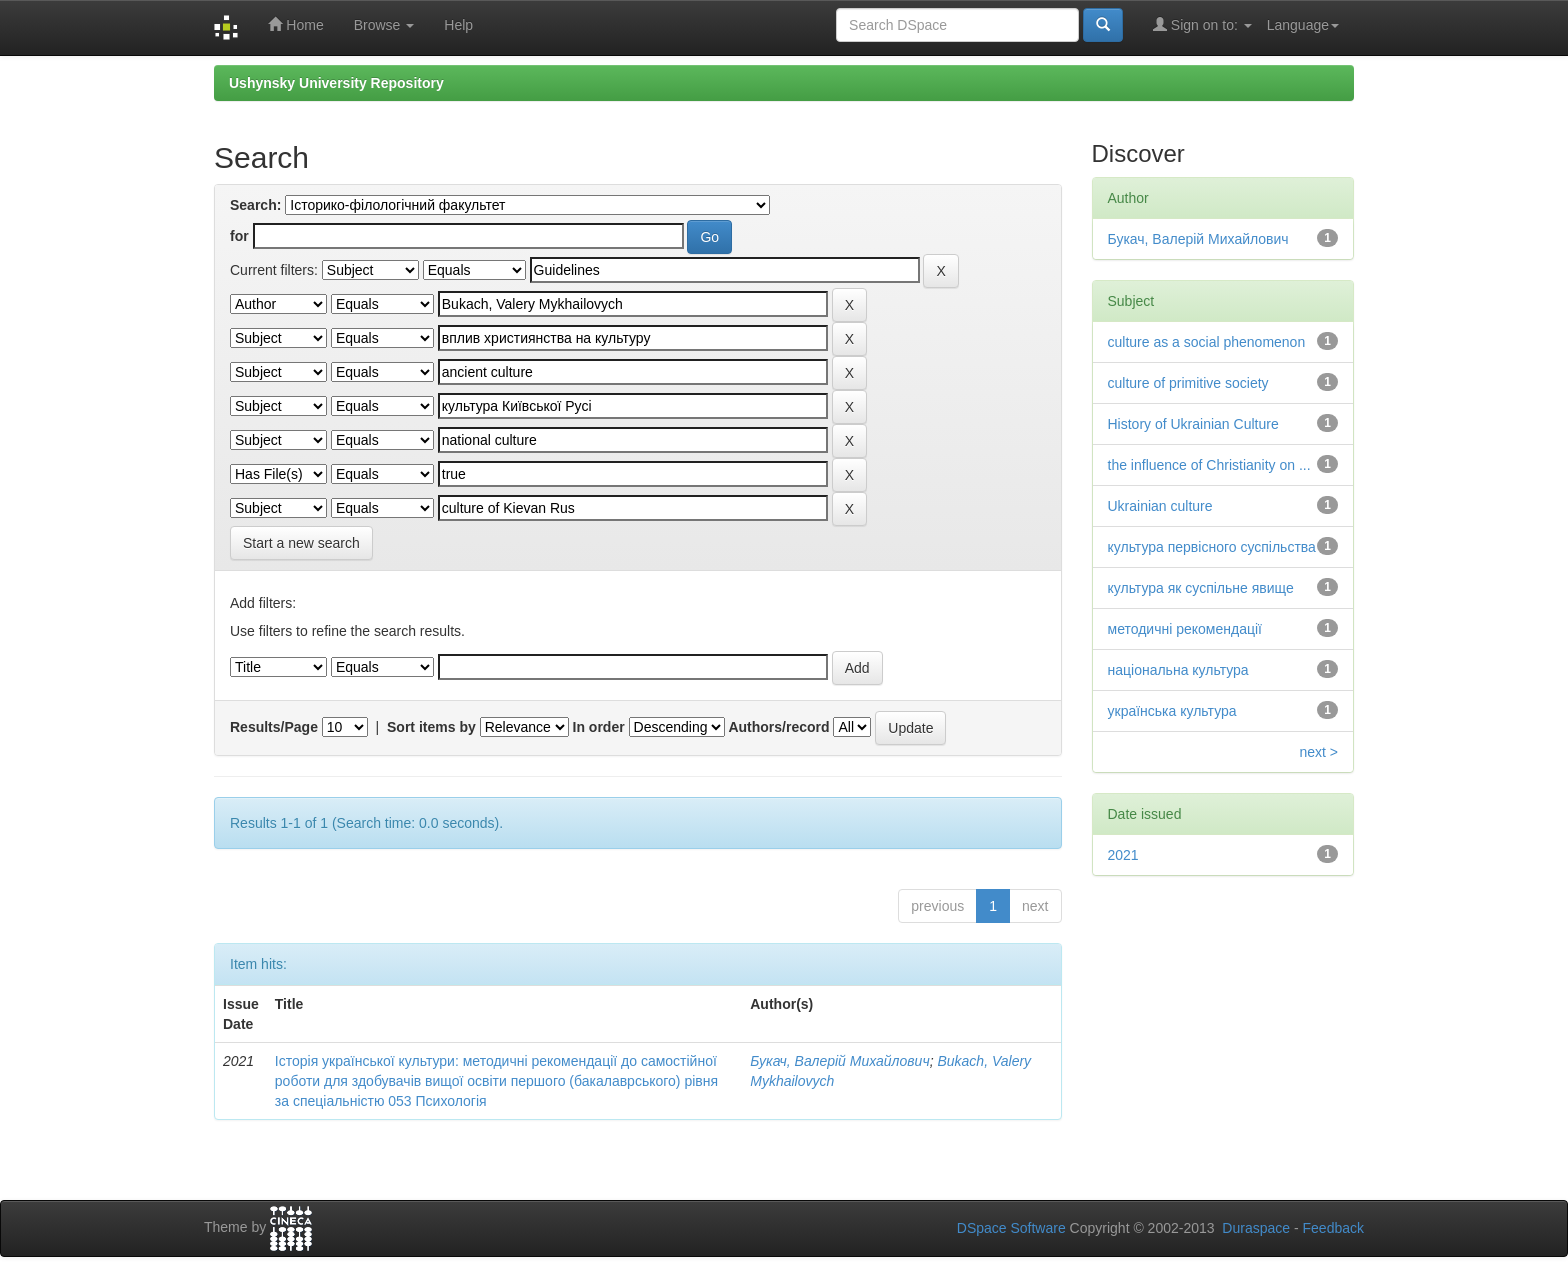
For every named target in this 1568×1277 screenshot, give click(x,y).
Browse (384, 25)
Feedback (1333, 1228)
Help (458, 25)
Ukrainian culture (1160, 506)
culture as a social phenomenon (1207, 342)
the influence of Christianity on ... (1209, 465)
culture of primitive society (1188, 383)
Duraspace (1256, 1228)
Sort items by (431, 727)
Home (295, 24)
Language (1303, 25)
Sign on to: (1202, 24)
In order (599, 727)
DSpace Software (1011, 1228)
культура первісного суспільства (1212, 547)
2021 (1123, 855)
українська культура (1172, 711)
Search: (255, 205)
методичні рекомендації (1185, 629)
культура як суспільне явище (1201, 588)
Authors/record (778, 727)
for (239, 236)
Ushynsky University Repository (336, 83)
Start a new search (301, 543)
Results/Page (274, 727)
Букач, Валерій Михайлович (839, 1061)
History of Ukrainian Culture (1193, 424)
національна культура (1178, 670)
